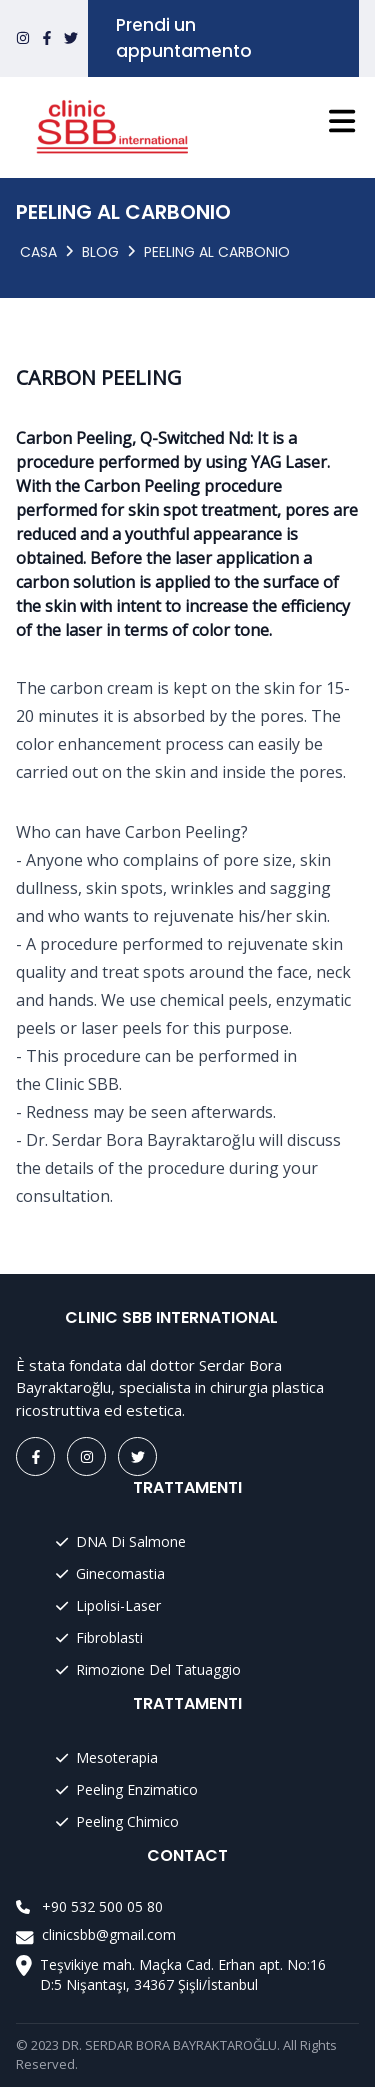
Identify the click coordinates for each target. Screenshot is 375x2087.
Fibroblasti (99, 1637)
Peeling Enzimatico (127, 1789)
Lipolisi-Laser (108, 1605)
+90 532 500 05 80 (102, 1906)
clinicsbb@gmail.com (109, 1934)
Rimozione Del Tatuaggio (148, 1669)
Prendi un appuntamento (184, 38)
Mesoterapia (107, 1757)
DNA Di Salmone (121, 1541)
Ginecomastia (110, 1573)
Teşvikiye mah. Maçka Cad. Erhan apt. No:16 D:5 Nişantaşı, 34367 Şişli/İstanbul (183, 1974)
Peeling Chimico (117, 1821)
